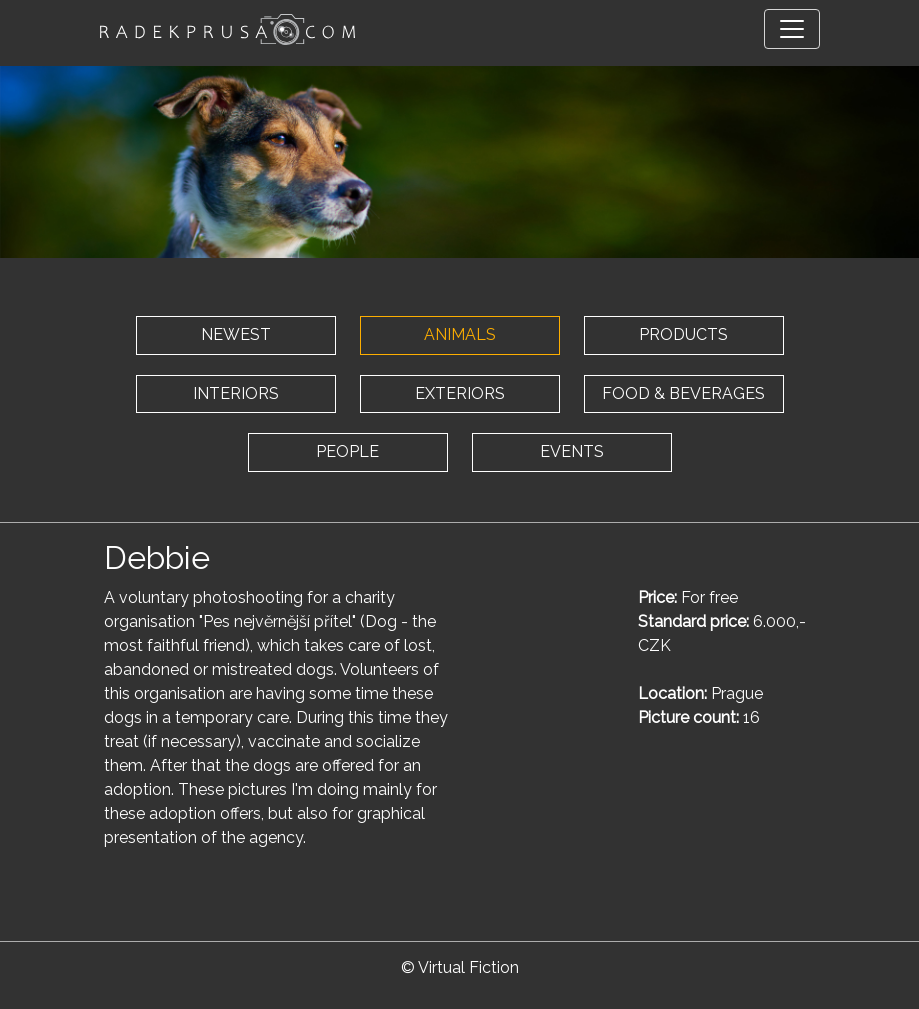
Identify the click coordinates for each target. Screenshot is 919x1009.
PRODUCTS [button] (683, 334)
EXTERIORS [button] (460, 393)
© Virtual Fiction (460, 967)
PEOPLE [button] (347, 451)
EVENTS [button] (572, 451)
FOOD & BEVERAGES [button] (683, 393)
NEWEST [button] (236, 334)
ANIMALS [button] (460, 334)
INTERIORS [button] (236, 393)
